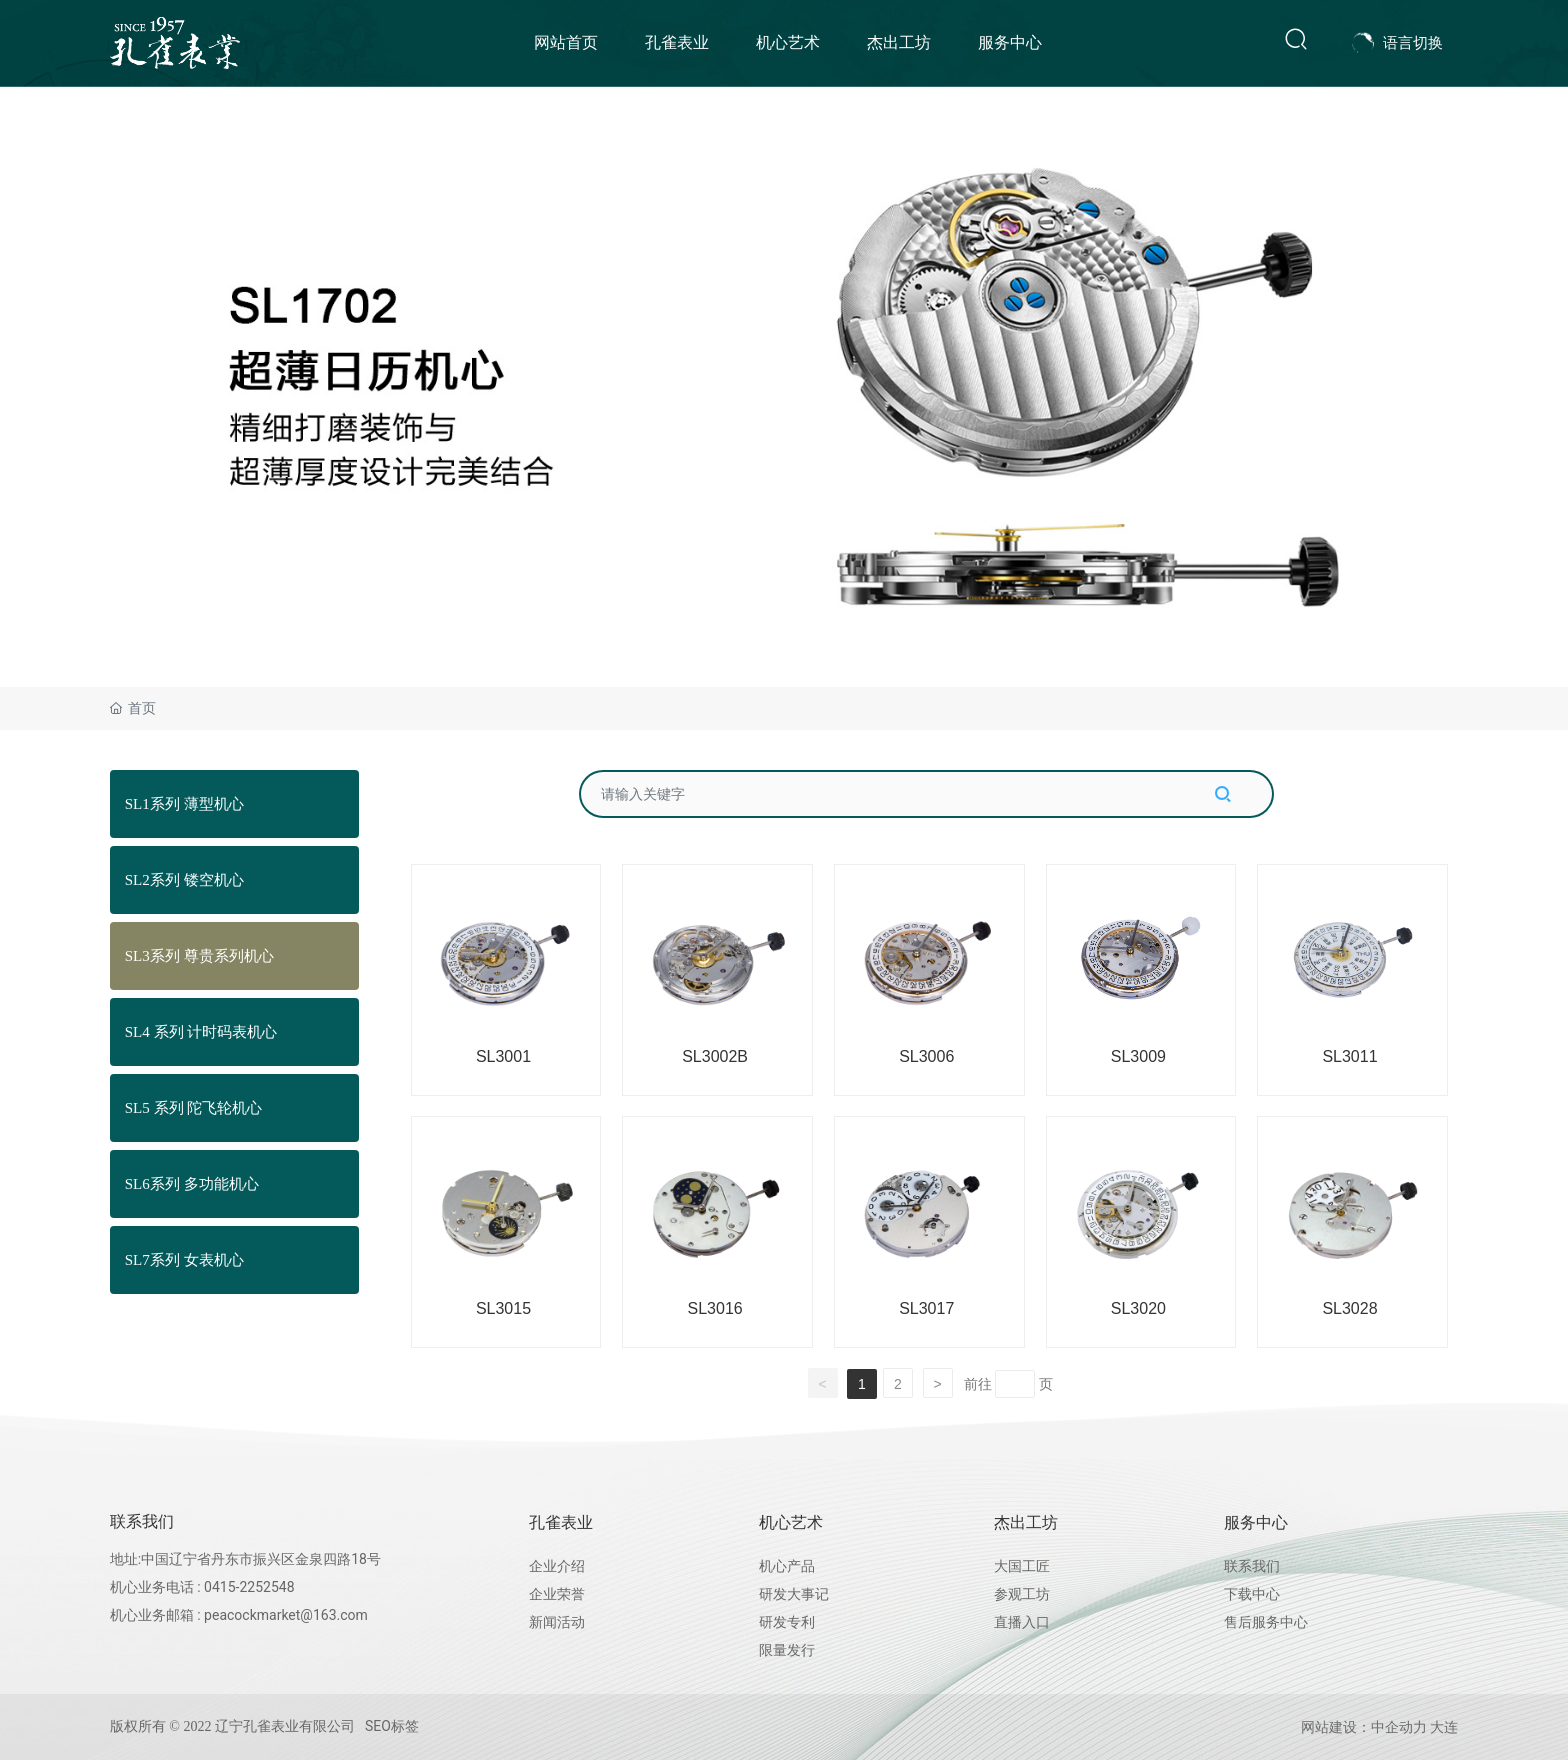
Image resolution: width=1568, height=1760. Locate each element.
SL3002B (715, 1056)
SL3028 (1349, 1308)
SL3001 (503, 1056)
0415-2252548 (249, 1587)
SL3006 (926, 1056)
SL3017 (926, 1308)
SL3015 (503, 1308)
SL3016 (715, 1308)
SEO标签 (392, 1726)
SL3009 (1138, 1056)
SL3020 (1138, 1308)
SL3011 (1349, 1056)
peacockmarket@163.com (286, 1615)
